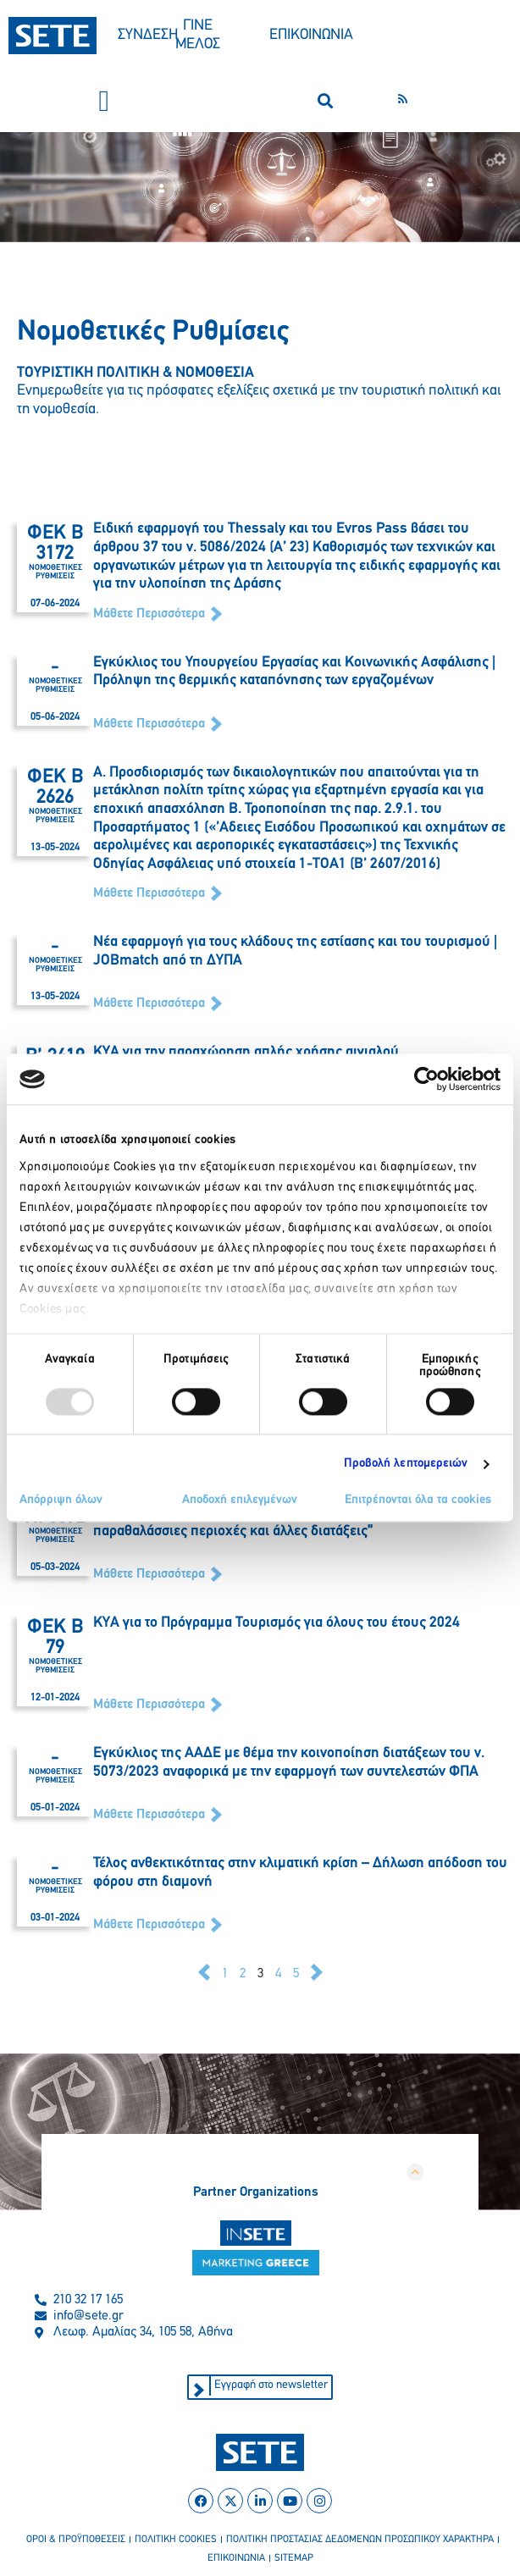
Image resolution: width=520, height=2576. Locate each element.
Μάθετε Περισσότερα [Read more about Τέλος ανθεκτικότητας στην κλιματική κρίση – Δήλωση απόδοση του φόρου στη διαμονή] (150, 1925)
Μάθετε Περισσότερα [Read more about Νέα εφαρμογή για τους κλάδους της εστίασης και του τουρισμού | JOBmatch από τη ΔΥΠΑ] (150, 1003)
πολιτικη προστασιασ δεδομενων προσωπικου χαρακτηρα (360, 2540)
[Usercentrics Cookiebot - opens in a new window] (426, 1079)
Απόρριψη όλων (60, 1501)
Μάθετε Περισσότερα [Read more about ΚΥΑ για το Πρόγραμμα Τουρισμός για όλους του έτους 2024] (150, 1704)
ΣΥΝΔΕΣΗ (148, 35)
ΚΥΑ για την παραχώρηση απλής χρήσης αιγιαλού (246, 1052)
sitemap (293, 2558)
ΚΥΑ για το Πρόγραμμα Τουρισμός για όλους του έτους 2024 (276, 1623)
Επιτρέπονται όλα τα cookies (418, 1501)
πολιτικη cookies (176, 2540)
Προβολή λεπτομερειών (406, 1463)
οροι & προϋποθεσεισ (75, 2540)
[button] (104, 101)
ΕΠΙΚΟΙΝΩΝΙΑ (311, 35)
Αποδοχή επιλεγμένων (239, 1501)
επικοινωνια (236, 2558)
